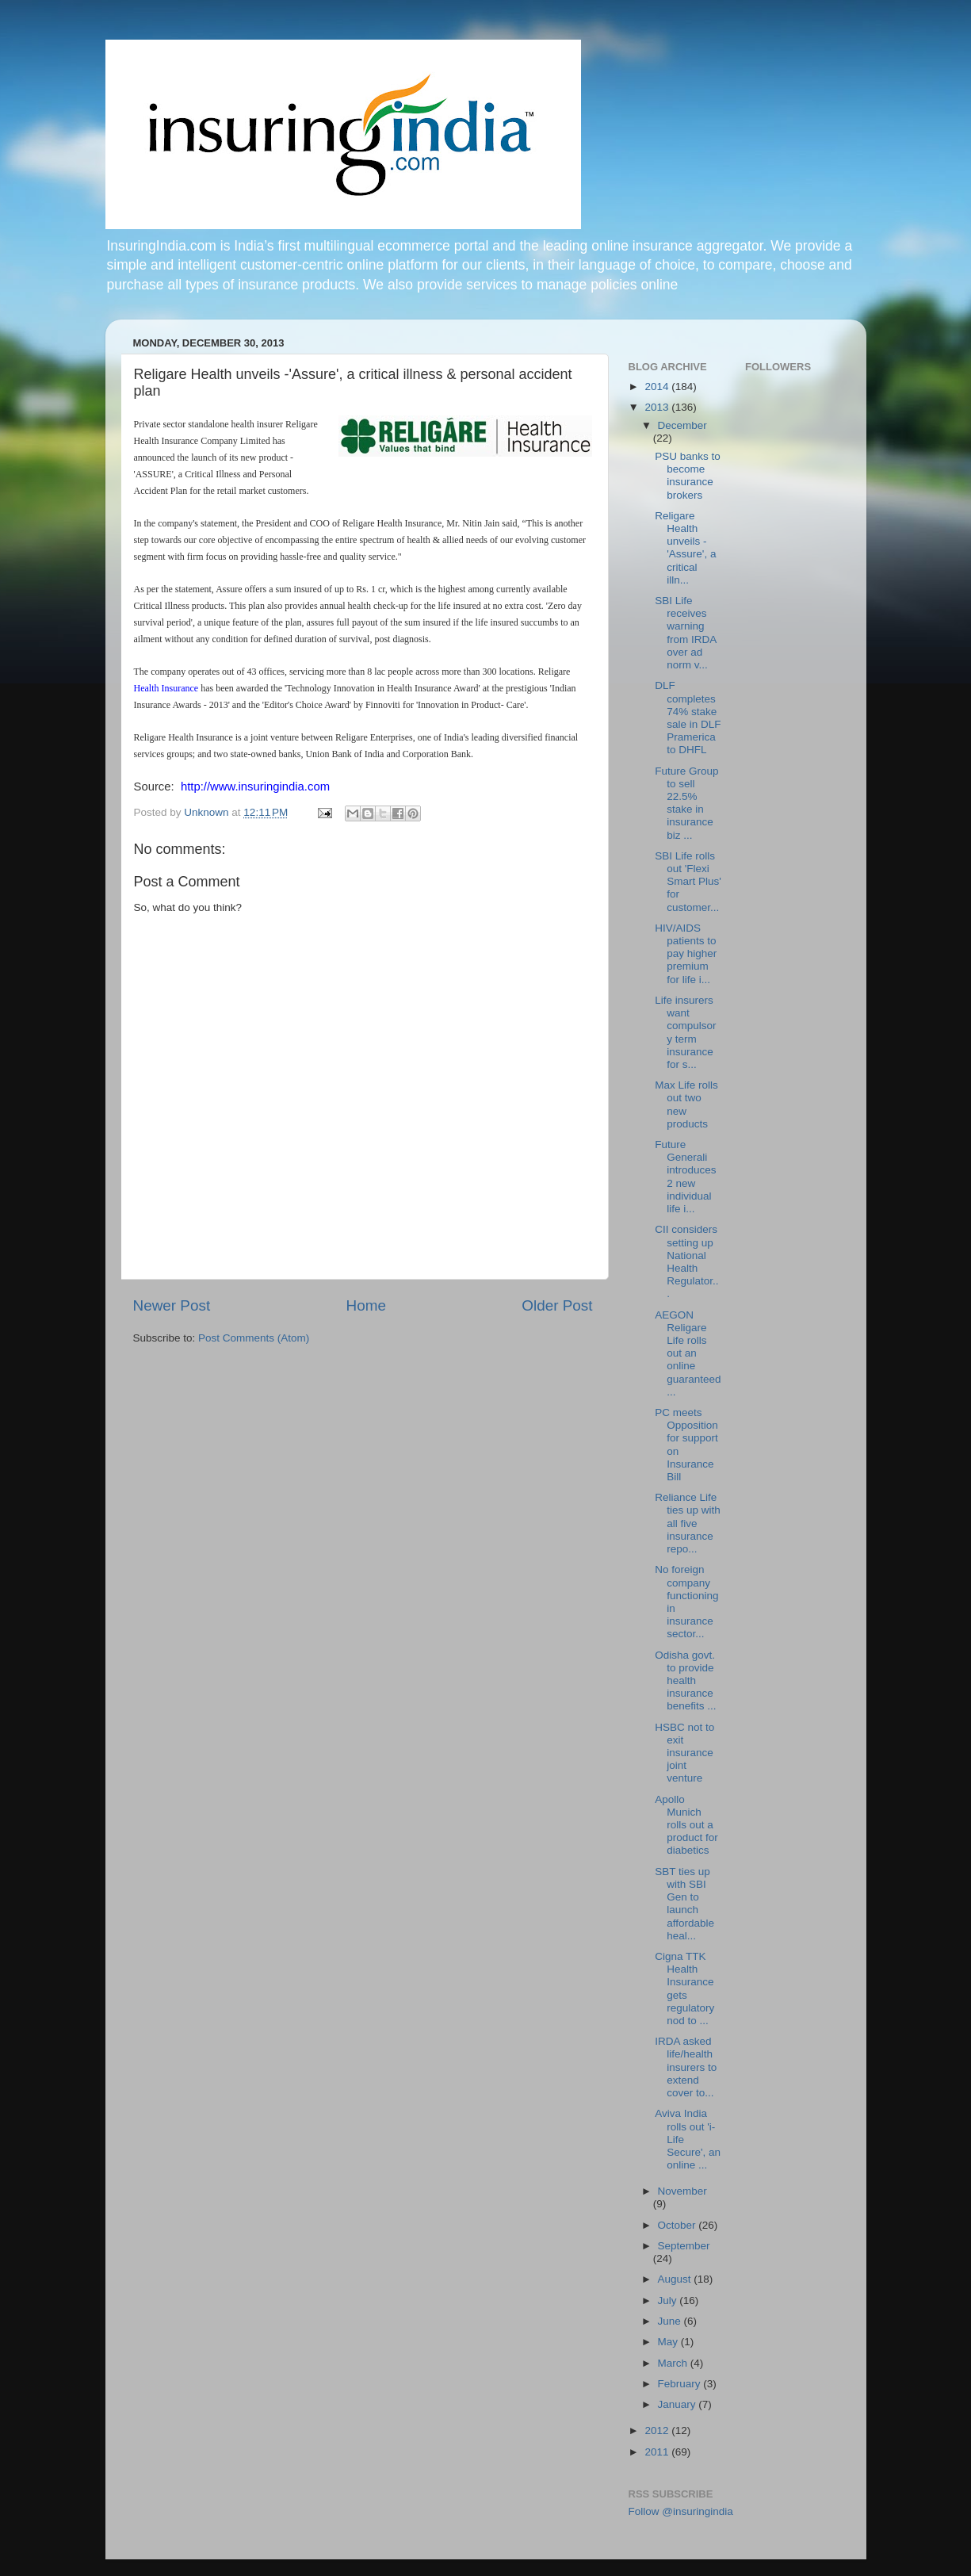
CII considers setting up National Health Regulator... (686, 1261)
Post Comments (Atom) (253, 1338)
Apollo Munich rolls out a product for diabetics (686, 1825)
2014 (657, 386)
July (669, 2300)
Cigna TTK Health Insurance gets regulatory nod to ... (684, 1988)
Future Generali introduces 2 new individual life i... (685, 1177)
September (684, 2246)
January (678, 2404)
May (669, 2342)
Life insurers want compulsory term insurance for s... (685, 1032)
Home (366, 1305)
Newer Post (172, 1305)
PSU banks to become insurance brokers (688, 475)
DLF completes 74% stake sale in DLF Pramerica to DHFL (688, 717)
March (674, 2363)
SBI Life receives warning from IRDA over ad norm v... (685, 633)
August (676, 2279)
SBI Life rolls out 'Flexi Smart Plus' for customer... (688, 881)
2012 (657, 2430)
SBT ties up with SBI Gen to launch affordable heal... (684, 1904)
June (671, 2321)
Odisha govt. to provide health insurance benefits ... (685, 1681)
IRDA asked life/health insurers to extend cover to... (686, 2067)
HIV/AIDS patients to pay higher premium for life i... (686, 954)
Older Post (557, 1305)
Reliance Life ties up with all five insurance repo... (688, 1523)
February (681, 2384)
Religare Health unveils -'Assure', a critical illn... (685, 548)
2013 (657, 407)
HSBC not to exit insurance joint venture (684, 1753)
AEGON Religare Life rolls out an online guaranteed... (688, 1353)
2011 (657, 2452)
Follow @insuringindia (681, 2511)
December (682, 425)
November (682, 2191)
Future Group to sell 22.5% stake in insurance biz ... (686, 803)
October (678, 2225)
